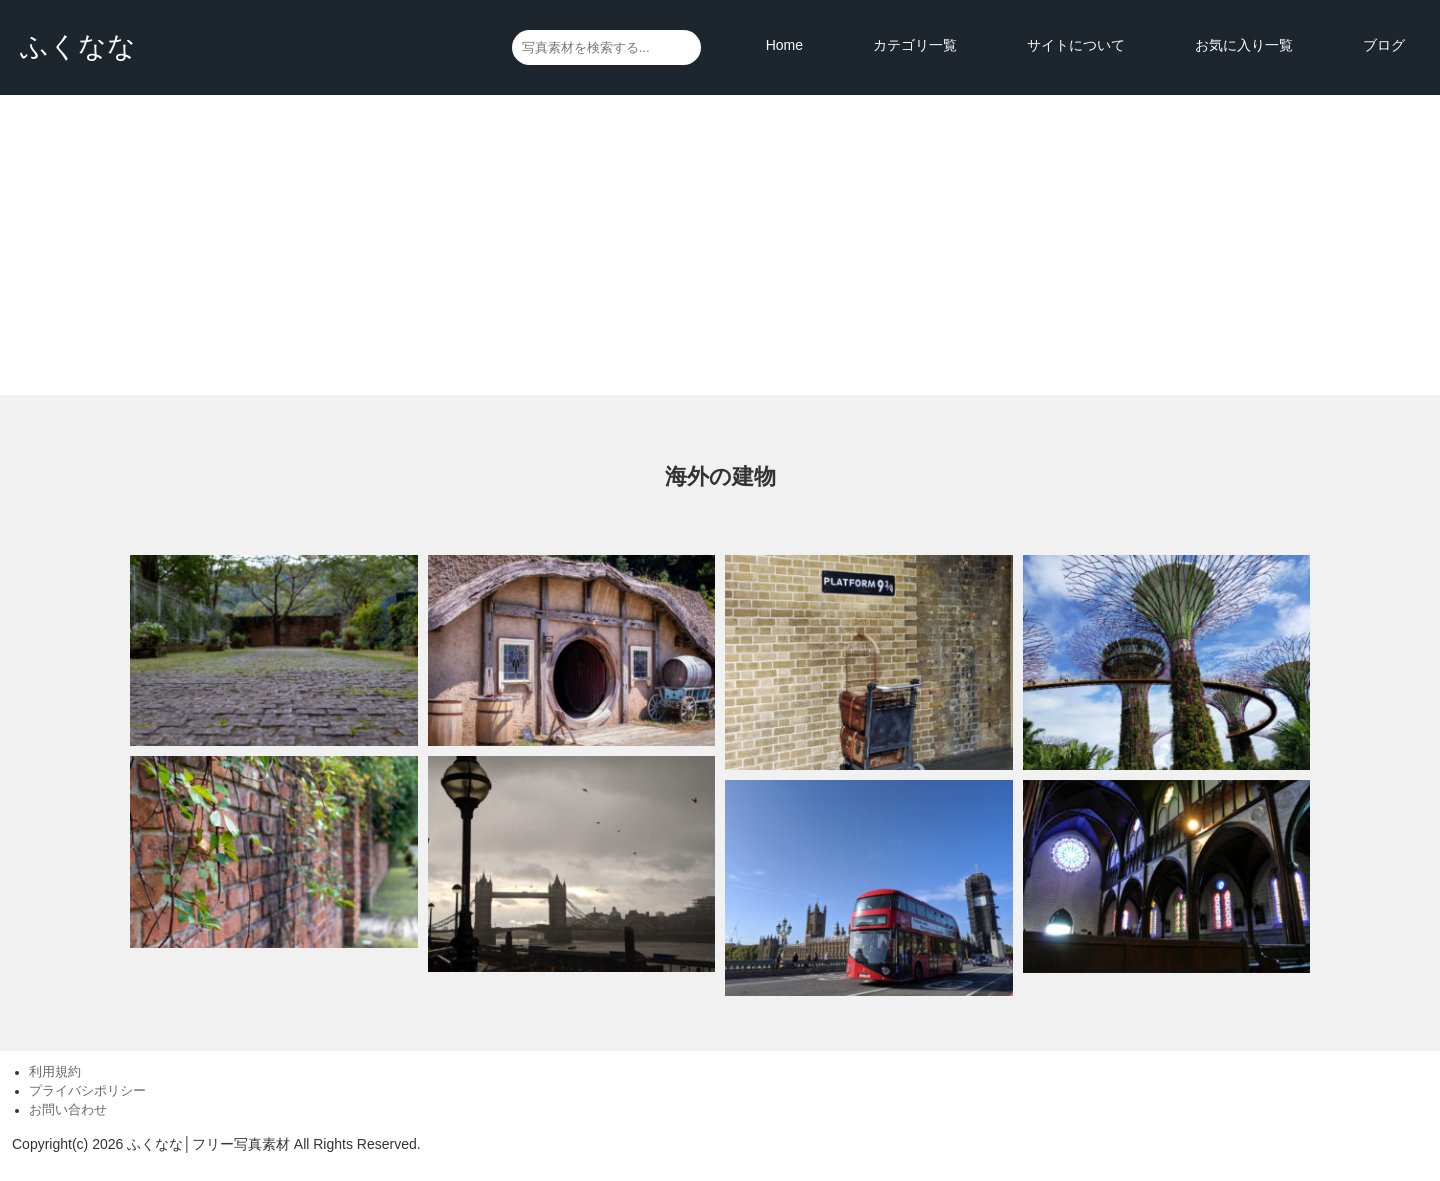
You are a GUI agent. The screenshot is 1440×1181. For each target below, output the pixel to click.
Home (784, 45)
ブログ (1384, 45)
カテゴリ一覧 (915, 45)
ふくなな (78, 46)
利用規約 (55, 1072)
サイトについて (1076, 45)
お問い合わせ (68, 1110)
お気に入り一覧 (1244, 45)
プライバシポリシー (87, 1091)
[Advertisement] (720, 245)
